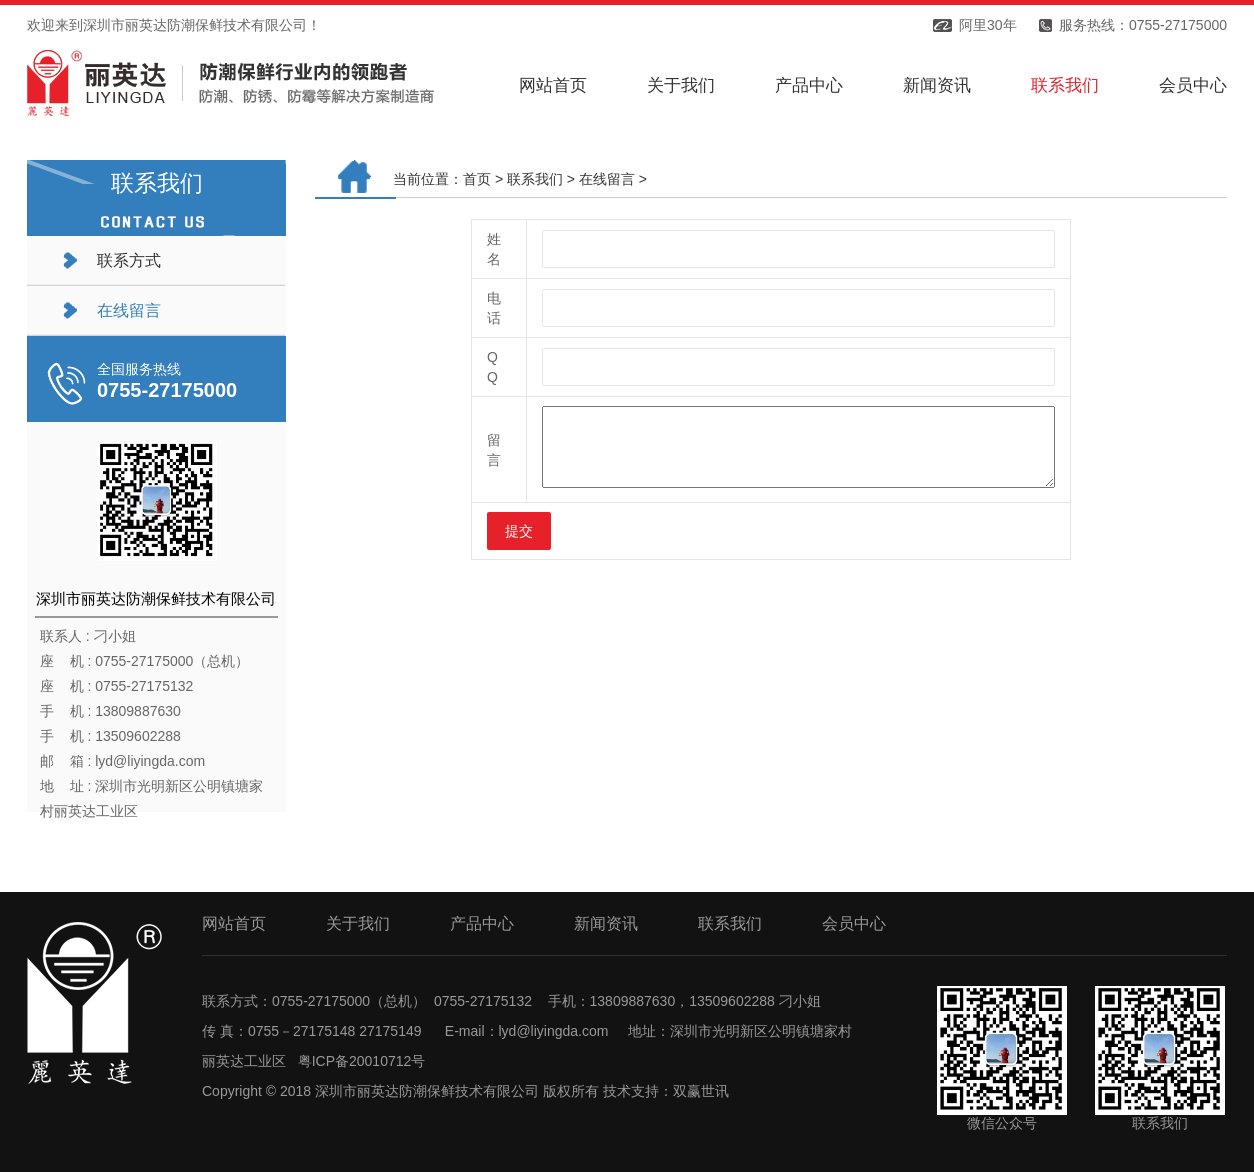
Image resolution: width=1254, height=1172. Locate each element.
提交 (519, 531)
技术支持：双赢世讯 (666, 1091)
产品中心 (809, 85)
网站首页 (553, 85)
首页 (477, 179)
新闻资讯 (937, 85)
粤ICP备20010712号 (362, 1061)
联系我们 (1065, 85)
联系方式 (129, 260)
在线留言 (129, 310)
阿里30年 (988, 25)
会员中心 (1193, 85)
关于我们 (681, 85)
